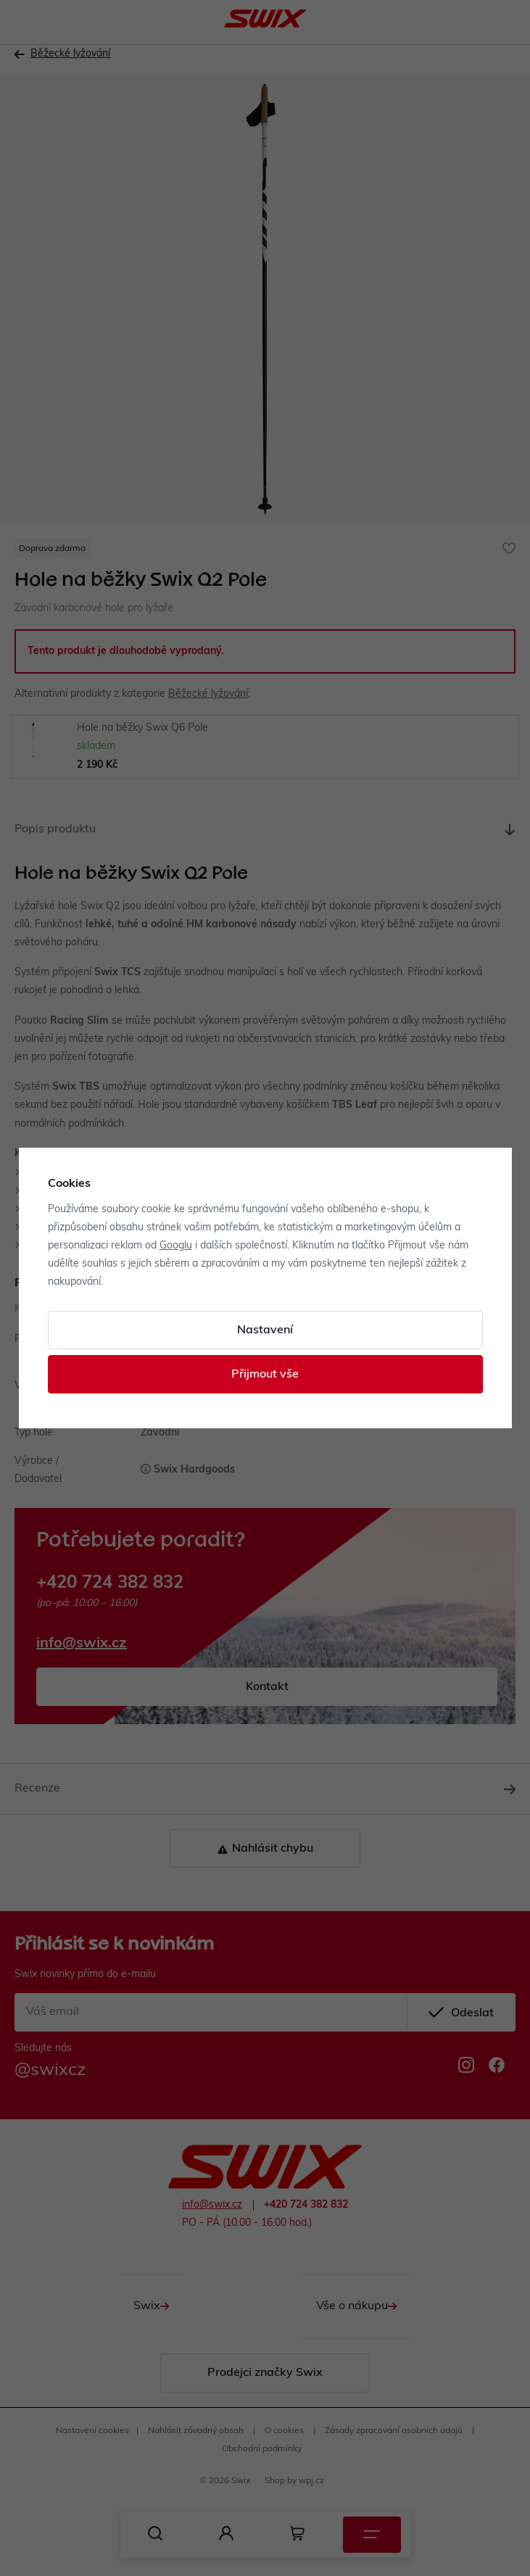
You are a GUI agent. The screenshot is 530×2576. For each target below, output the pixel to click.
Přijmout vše (265, 1374)
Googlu (176, 1246)
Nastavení (265, 1330)
